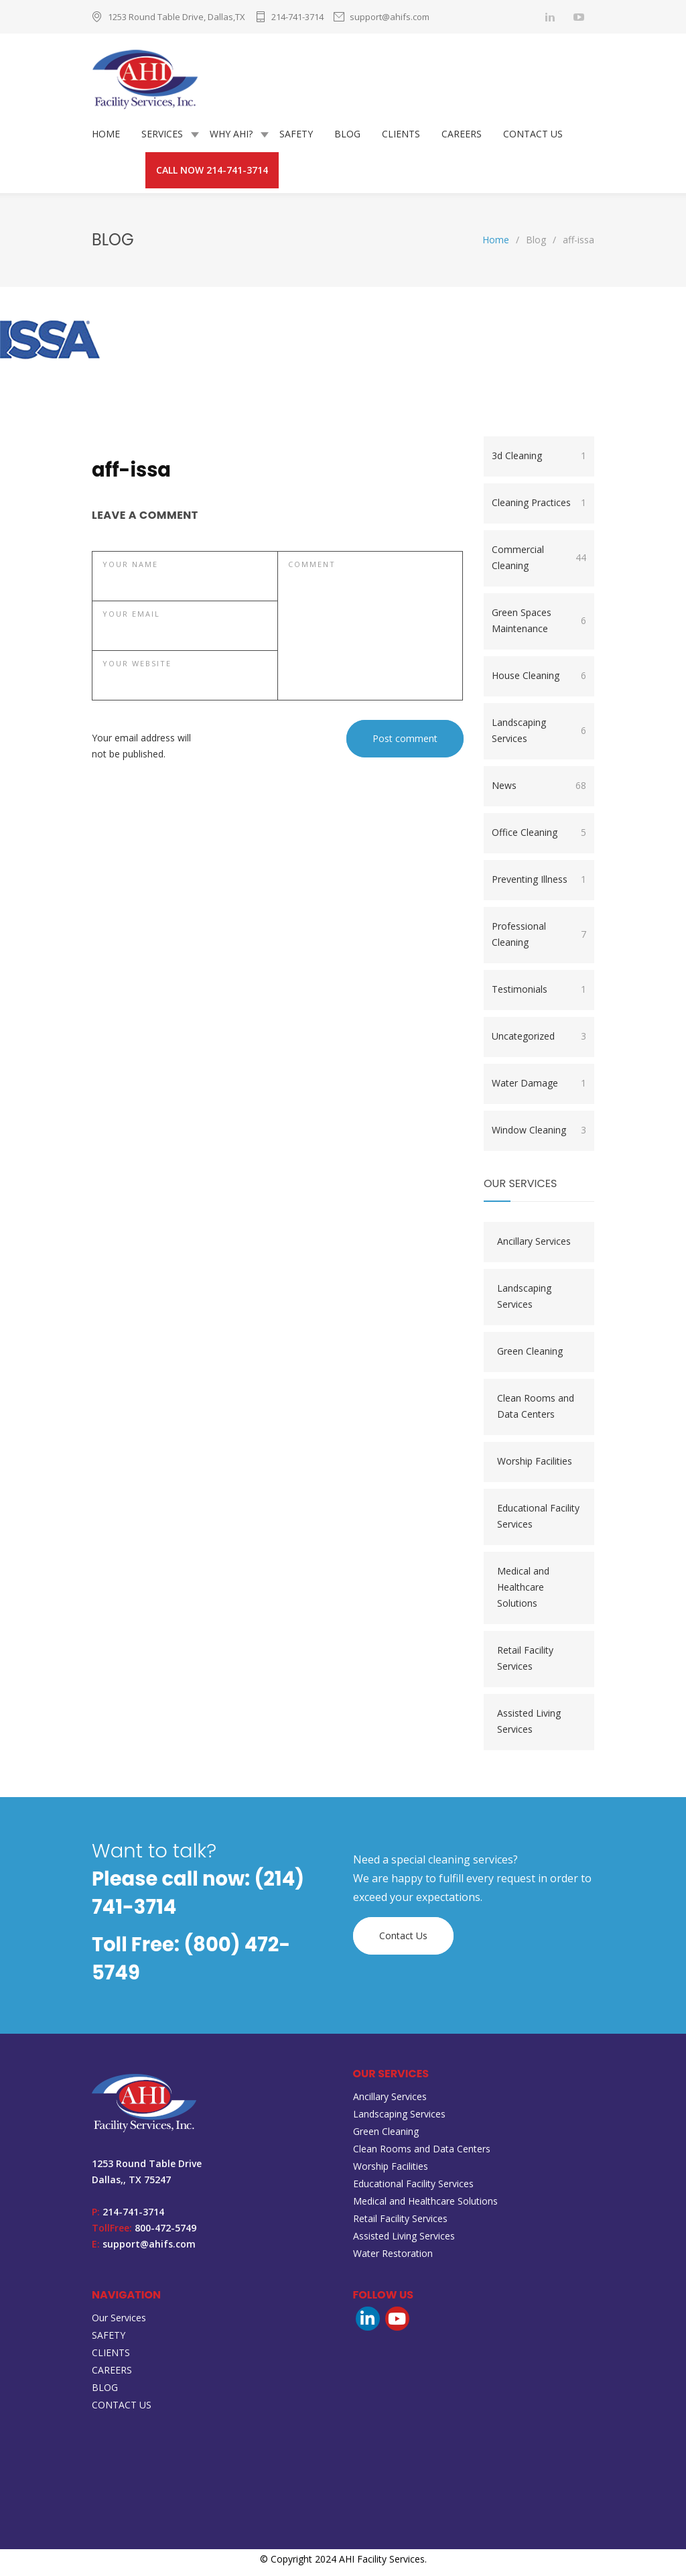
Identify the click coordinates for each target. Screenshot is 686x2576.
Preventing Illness (539, 879)
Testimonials (539, 989)
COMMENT (312, 564)
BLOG (347, 133)
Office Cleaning (539, 832)
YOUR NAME (130, 564)
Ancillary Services (534, 1241)
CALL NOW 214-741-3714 (212, 170)
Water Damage (539, 1083)
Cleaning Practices (539, 503)
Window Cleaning (539, 1130)
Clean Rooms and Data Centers (535, 1406)
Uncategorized (539, 1036)
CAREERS (461, 133)
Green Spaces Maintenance (539, 620)
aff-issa (131, 469)
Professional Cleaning (539, 934)
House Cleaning (539, 676)
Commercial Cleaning (539, 557)
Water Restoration (393, 2253)
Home (495, 239)
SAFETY (296, 133)
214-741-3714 (297, 17)
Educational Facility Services (538, 1515)
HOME (106, 133)
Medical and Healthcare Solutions (523, 1587)
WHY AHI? (231, 133)
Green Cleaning (530, 1351)
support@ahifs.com (389, 17)
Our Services (119, 2317)
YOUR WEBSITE (137, 663)
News (539, 786)
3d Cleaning (539, 456)
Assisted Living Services (529, 1721)
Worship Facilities (534, 1461)
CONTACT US (533, 133)
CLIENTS (401, 133)
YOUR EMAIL (131, 614)
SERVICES (162, 133)
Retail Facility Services (525, 1658)
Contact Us (403, 1935)
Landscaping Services (539, 730)
